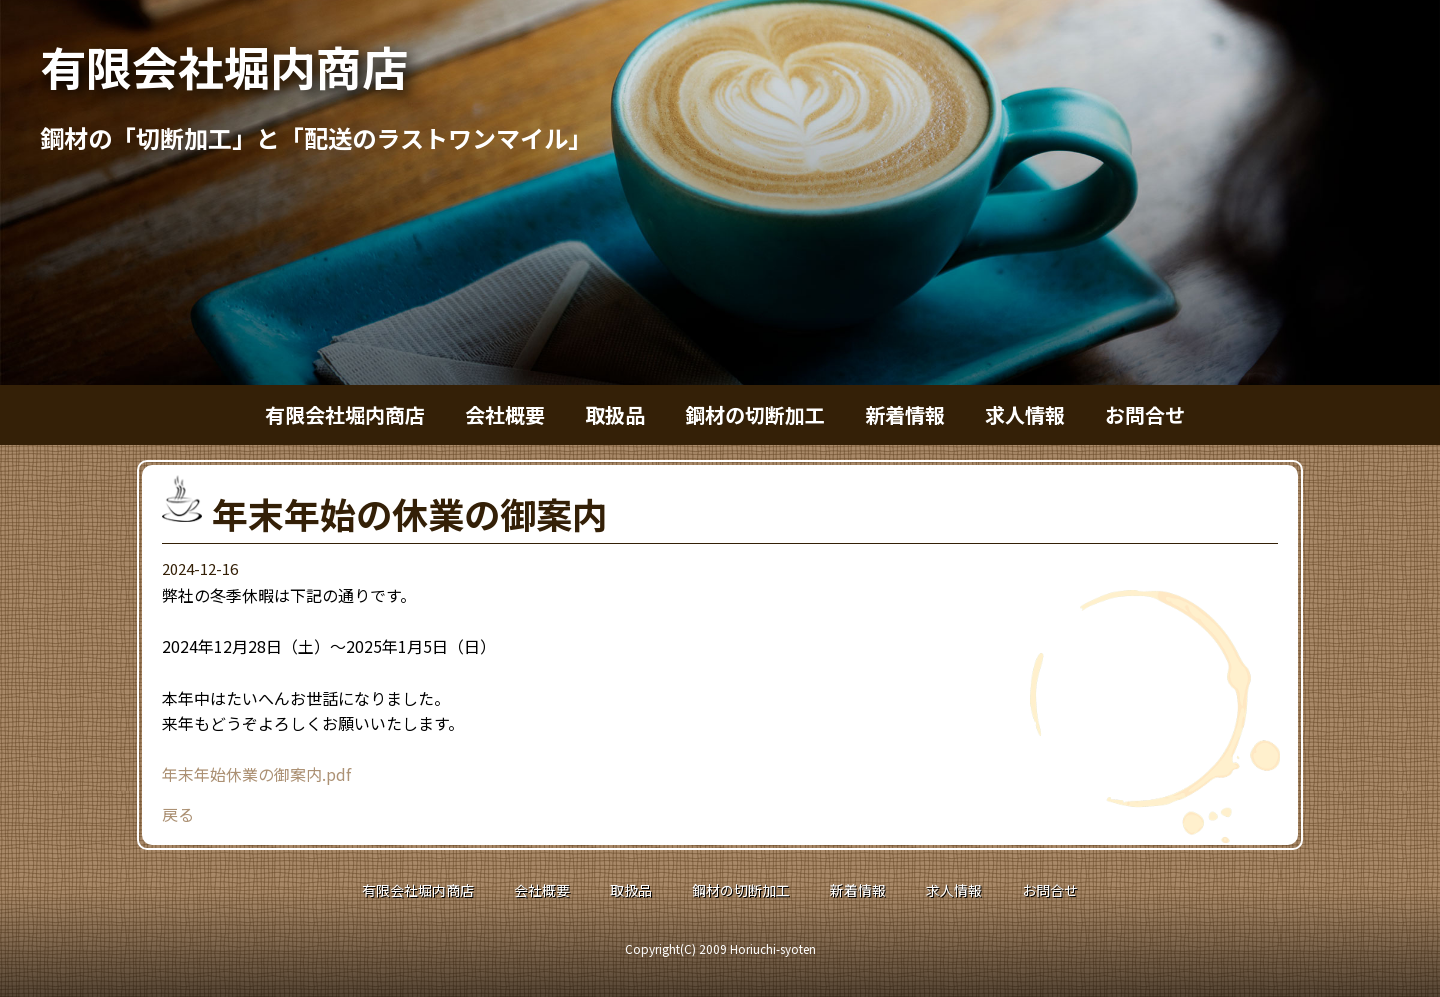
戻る (178, 814)
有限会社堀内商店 (224, 66)
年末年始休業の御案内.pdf (256, 774)
